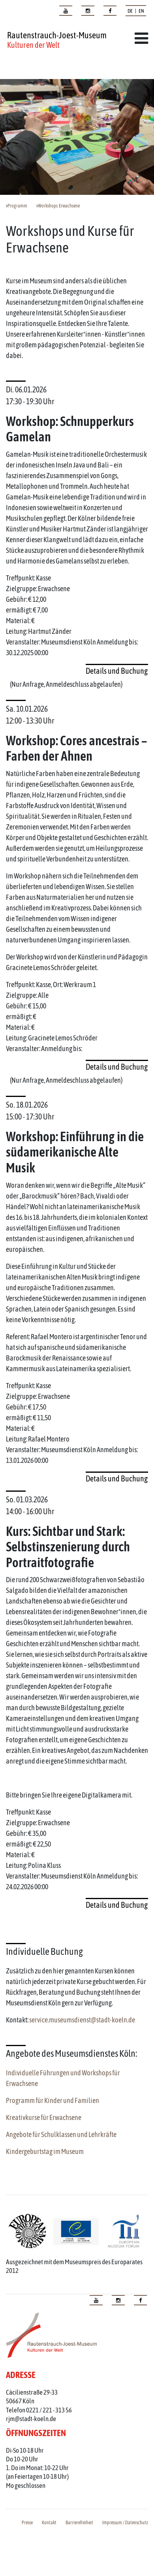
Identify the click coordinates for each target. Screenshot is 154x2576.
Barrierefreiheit (79, 2522)
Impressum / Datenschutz (125, 2522)
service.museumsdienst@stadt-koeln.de (82, 2020)
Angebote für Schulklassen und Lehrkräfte (61, 2134)
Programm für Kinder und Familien (52, 2100)
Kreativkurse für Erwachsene (43, 2117)
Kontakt (49, 2522)
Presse (27, 2522)
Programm (17, 206)
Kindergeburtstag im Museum (45, 2151)
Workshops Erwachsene (59, 206)
